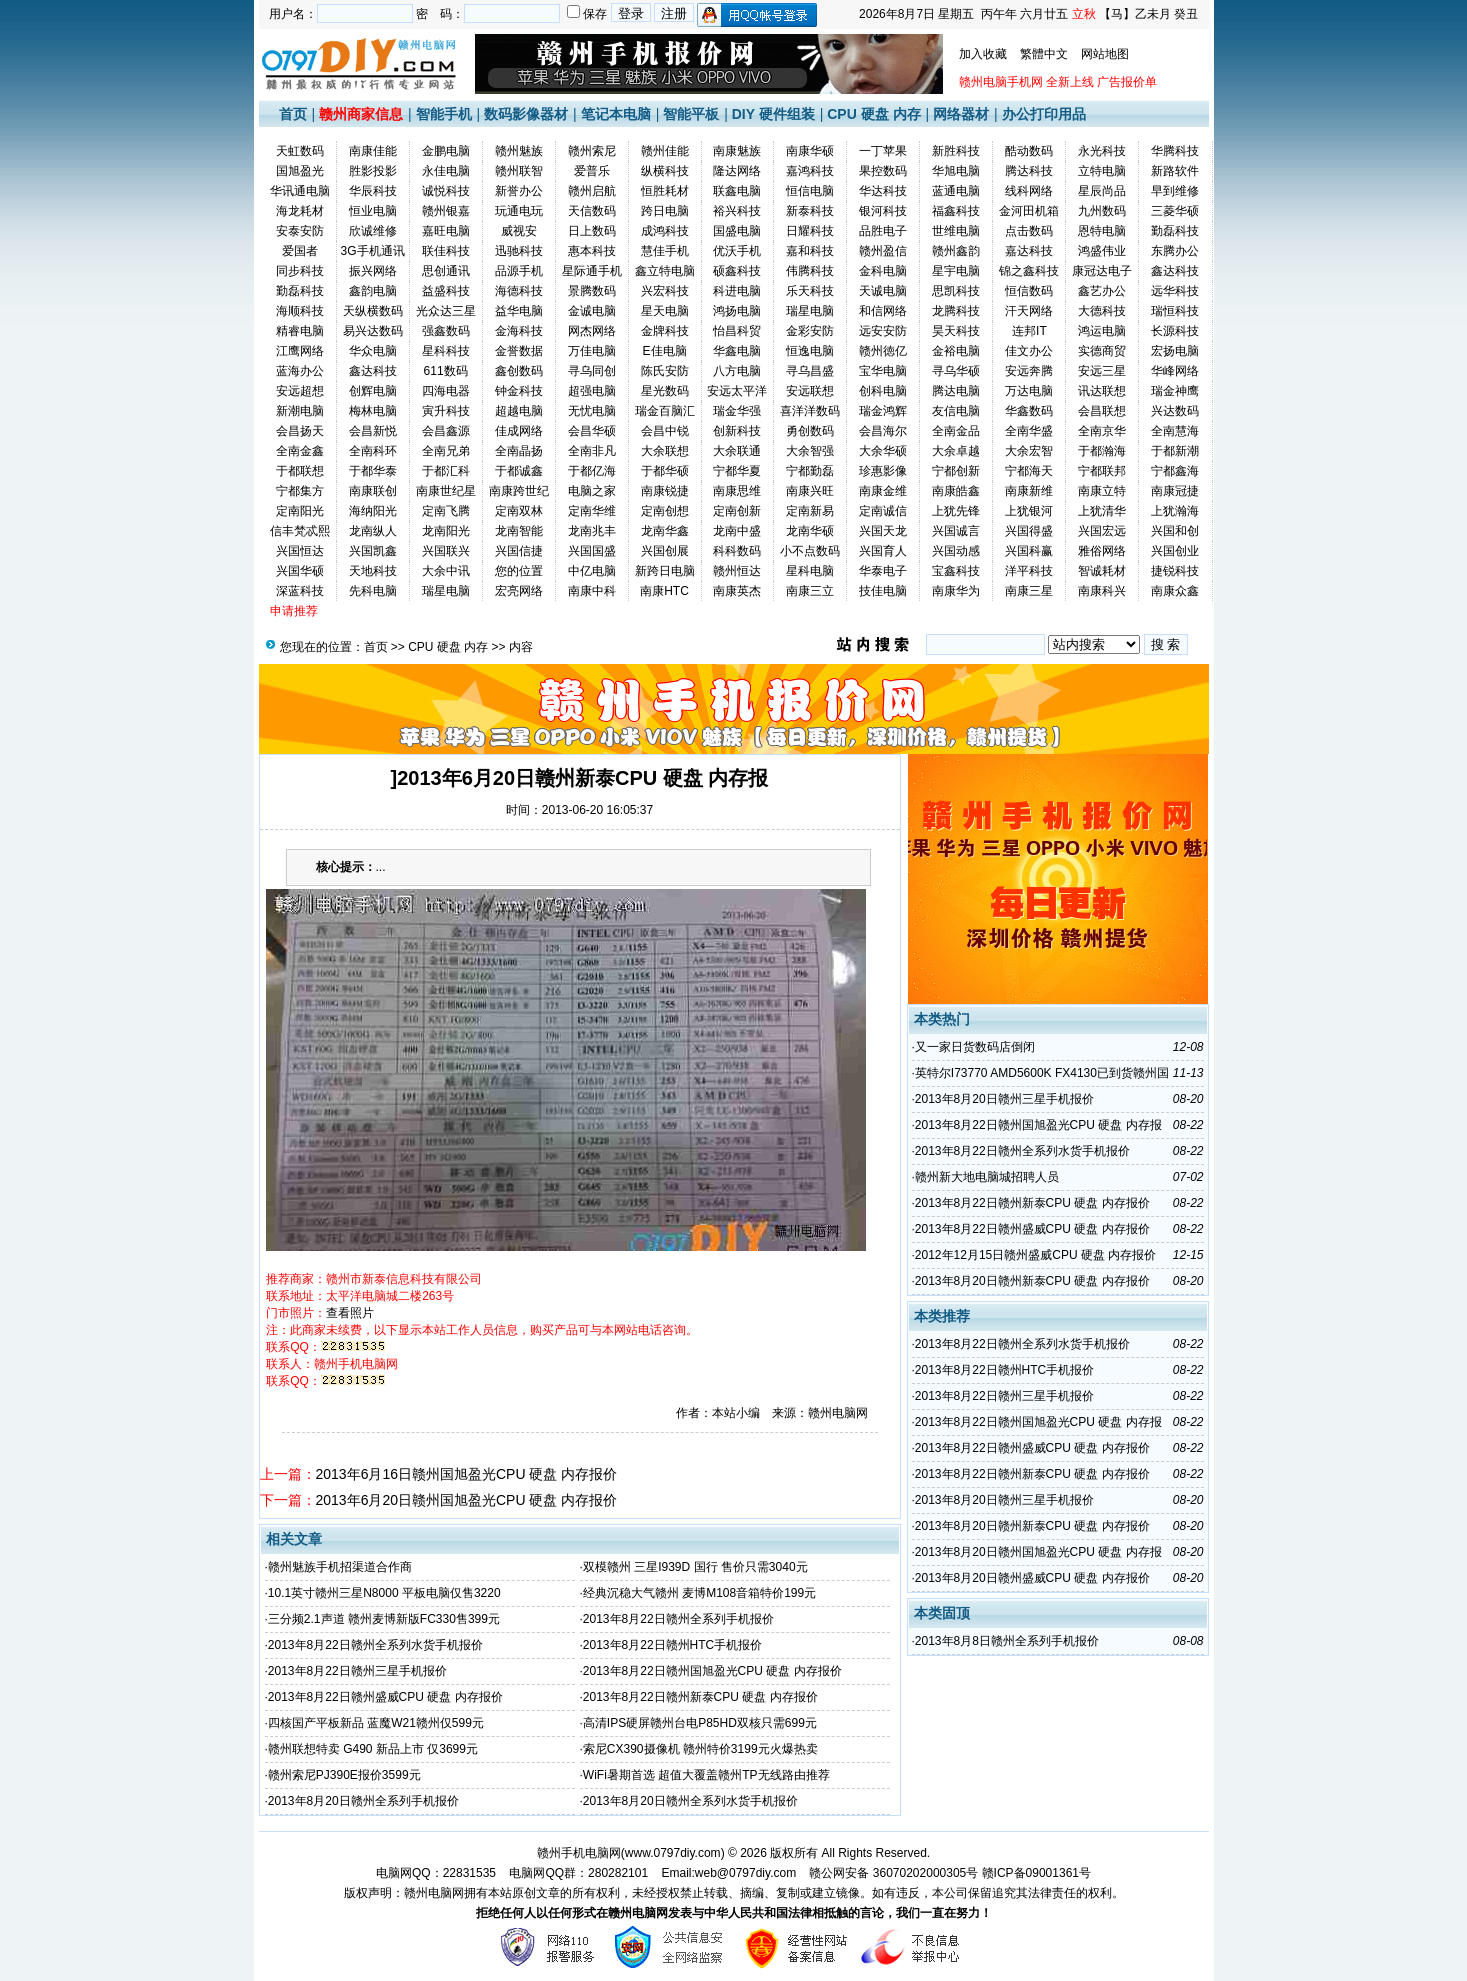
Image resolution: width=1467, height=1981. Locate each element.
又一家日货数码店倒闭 (975, 1047)
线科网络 (1029, 191)
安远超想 (300, 391)
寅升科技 (446, 411)
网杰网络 (592, 331)
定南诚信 (883, 511)
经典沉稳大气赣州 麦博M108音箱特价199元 (699, 1593)
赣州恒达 (737, 571)
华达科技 (883, 191)
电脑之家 (592, 491)
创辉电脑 (373, 391)
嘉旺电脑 (446, 231)
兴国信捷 (519, 551)
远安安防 (883, 331)
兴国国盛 (592, 551)
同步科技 (300, 271)
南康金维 (883, 491)
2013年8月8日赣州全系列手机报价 (1007, 1641)
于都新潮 (1175, 451)
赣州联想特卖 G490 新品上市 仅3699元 (373, 1749)
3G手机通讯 (373, 251)
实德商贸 (1102, 351)
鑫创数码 (519, 371)
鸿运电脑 (1102, 331)
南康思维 (737, 491)
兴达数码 (1175, 411)
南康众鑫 (1175, 591)
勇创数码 (810, 431)
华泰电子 (883, 571)
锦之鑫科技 (1029, 271)
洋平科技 (1029, 571)
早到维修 (1175, 191)
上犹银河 (1029, 511)
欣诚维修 (373, 231)
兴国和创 (1175, 531)
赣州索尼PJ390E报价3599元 (344, 1775)
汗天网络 (1029, 311)
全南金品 (956, 431)
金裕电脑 (956, 351)
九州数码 (1102, 211)
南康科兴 (1102, 591)
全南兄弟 (446, 451)
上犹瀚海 (1175, 511)
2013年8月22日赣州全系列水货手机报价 (375, 1645)
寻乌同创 (592, 371)
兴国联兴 (446, 551)
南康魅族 (737, 151)
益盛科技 (446, 291)
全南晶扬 (519, 451)
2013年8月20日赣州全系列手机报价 (363, 1801)
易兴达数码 (373, 331)
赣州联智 (519, 171)
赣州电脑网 (434, 1893)
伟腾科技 (810, 271)
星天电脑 (665, 311)
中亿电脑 (592, 571)
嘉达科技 (1029, 251)
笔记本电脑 (616, 114)
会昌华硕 (592, 431)
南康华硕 (810, 151)
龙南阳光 (446, 531)
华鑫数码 (1029, 411)
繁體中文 (1044, 54)
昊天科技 (956, 331)
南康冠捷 (1175, 491)
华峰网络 (1175, 371)
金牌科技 (665, 331)
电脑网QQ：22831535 (436, 1873)
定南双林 (519, 511)
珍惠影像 (883, 471)
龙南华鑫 (665, 531)
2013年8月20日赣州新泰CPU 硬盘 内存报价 (1032, 1281)
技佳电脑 (883, 591)
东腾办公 (1175, 251)
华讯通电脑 (300, 191)
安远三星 (1102, 371)
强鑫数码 (446, 331)
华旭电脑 (956, 171)
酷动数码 (1029, 151)
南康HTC (664, 591)
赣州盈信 (883, 251)
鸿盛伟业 (1102, 251)
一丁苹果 (883, 151)
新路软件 (1175, 171)
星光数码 (665, 391)
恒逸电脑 (810, 351)
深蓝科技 (300, 591)
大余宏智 (1029, 451)
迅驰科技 (519, 251)
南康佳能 (373, 151)
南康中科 (592, 591)
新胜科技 (956, 151)
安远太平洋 (737, 391)
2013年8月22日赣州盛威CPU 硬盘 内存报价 (385, 1697)
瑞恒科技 (1175, 311)
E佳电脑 (665, 351)
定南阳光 (300, 511)
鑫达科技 (1175, 271)
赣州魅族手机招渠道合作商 (340, 1567)
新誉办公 (519, 191)
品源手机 (519, 271)
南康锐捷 (665, 491)
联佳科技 (446, 251)
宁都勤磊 (810, 471)
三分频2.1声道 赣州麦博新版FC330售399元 (384, 1619)
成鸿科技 (665, 231)
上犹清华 (1102, 511)
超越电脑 (519, 411)
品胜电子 (883, 231)
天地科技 (373, 571)
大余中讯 (446, 571)
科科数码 (737, 551)
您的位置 (519, 571)
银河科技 (883, 211)
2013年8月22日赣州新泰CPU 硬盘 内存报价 (700, 1697)
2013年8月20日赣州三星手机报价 (1004, 1099)
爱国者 (300, 251)
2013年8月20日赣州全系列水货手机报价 (690, 1801)
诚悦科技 (446, 191)
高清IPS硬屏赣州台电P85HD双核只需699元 (700, 1723)
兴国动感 (956, 551)
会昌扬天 (300, 431)
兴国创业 (1175, 551)
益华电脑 (519, 311)
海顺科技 (300, 311)
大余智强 (810, 451)
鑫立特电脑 (665, 271)
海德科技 (519, 291)
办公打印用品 (1044, 114)
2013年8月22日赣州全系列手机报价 (678, 1619)
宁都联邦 (1102, 471)
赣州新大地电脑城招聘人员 (987, 1177)
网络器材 (961, 114)
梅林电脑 (373, 411)
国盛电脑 (737, 231)
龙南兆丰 (592, 531)
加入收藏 (983, 54)
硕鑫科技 (737, 271)
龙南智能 (519, 531)
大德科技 (1102, 311)
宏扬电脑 (1175, 351)
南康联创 (373, 491)
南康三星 (1029, 591)
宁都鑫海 (1175, 471)
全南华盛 (1029, 431)
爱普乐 (592, 171)
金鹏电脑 (446, 151)
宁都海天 (1029, 471)
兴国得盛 (1029, 531)
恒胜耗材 (665, 191)
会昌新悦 (373, 431)
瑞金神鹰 (1175, 391)
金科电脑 (883, 271)
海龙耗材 (300, 211)
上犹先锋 (956, 511)
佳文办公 (1029, 351)
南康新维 (1029, 491)
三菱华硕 (1175, 211)
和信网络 (883, 311)
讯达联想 (1102, 391)
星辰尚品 (1102, 191)
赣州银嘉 (446, 211)
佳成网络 (519, 431)
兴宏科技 (665, 291)
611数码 (446, 371)
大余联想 (665, 451)
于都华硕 (665, 471)
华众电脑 (373, 351)
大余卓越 (956, 451)
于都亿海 (592, 471)
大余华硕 (883, 451)
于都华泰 (373, 471)
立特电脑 (1102, 171)
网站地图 (1105, 54)
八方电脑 (737, 371)
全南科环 (373, 451)
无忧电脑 (592, 411)
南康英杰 (737, 591)
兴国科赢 (1029, 551)
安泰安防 (300, 231)
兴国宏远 (1102, 531)
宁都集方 (300, 491)
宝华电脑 (883, 371)
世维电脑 (956, 231)
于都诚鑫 (519, 471)
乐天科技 (810, 291)
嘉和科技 (810, 251)
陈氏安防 (665, 371)
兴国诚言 (956, 531)
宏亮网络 (519, 591)
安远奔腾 (1029, 371)
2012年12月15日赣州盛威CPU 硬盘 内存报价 (1035, 1255)
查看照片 (350, 1313)
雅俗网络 (1102, 551)
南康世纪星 (446, 491)
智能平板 (691, 114)
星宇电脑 (956, 271)
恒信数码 (1029, 291)
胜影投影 (373, 171)
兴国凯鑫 (373, 551)
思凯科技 (956, 291)
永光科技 (1102, 151)
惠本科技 (592, 251)
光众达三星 (446, 311)
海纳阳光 (373, 511)
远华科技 (1175, 291)
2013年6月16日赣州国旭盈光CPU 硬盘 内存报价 (467, 1474)
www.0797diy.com (673, 1853)
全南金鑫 (300, 451)
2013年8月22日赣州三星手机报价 (357, 1671)
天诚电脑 (883, 291)
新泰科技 (810, 211)
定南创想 (665, 511)
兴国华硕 (300, 571)
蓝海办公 (300, 371)
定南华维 (592, 511)
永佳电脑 (446, 171)
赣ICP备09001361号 (1036, 1873)
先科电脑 (373, 591)
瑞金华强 (737, 411)
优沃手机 (737, 251)
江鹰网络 (300, 351)
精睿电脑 (300, 331)
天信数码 (592, 211)
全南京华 (1102, 431)
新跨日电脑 (665, 571)
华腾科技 (1175, 151)
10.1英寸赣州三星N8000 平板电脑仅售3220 (384, 1593)
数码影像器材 (526, 114)
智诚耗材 (1102, 571)
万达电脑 (1029, 391)
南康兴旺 (810, 491)
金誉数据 (519, 351)
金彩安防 (810, 331)
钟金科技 (519, 391)
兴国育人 (883, 551)
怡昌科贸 (737, 331)
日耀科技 (810, 231)
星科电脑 (810, 571)
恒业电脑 (373, 211)
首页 (293, 114)
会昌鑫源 (446, 431)
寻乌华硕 (956, 371)
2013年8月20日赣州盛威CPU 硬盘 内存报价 (1032, 1578)
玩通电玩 (519, 211)
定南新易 (810, 511)
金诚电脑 (592, 311)
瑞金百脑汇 (665, 411)
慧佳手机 (665, 251)
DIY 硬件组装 (773, 114)
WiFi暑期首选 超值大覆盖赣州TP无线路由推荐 (706, 1775)
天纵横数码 (373, 311)
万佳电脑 (592, 351)
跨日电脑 (665, 211)
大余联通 (737, 451)
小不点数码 (810, 551)
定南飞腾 (446, 511)
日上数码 (592, 231)
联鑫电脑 (737, 191)
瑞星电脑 (810, 311)
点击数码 (1029, 231)
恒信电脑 (810, 191)
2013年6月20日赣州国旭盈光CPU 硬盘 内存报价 (467, 1500)
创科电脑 (883, 391)
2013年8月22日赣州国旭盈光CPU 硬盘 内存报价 (712, 1671)
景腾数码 (592, 291)
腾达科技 (1029, 171)
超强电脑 (592, 391)
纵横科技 (665, 171)
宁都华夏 (737, 471)
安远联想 (810, 391)
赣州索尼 (592, 151)
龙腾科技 (956, 311)
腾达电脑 (956, 391)
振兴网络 (373, 271)
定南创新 (737, 511)
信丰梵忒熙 (300, 531)
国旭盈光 (300, 171)
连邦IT (1029, 331)
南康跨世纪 (519, 491)
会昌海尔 (883, 431)
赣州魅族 (519, 151)
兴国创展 (665, 551)
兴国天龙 (883, 531)
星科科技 (446, 351)
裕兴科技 (737, 211)
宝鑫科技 (956, 571)
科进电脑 (737, 291)
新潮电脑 (300, 411)
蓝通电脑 (956, 191)
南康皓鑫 (956, 491)
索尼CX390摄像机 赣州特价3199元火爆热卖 (700, 1749)
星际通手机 (592, 271)
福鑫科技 (956, 211)
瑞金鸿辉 (883, 411)
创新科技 (737, 431)
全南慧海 (1175, 431)
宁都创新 (956, 471)
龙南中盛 (737, 531)
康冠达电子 (1102, 271)
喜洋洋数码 (810, 411)
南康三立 (810, 591)
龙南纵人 (373, 531)
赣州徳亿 (883, 351)
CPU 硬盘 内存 (873, 114)
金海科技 (519, 331)
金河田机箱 (1029, 211)
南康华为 (956, 591)
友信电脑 (956, 411)
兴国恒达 (300, 551)
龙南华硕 (810, 531)
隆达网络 (737, 171)
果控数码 (883, 171)
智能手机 (444, 114)
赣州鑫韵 (956, 251)
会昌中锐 (665, 431)
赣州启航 (592, 191)
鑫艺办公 (1102, 291)
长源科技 (1175, 331)
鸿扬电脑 (737, 311)
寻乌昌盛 (810, 371)
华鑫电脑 (737, 351)
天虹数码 (300, 151)
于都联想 (300, 471)
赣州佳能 (665, 151)
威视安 (519, 231)
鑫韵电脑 (373, 291)
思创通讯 (446, 271)
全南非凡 (592, 451)
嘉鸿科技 (810, 171)
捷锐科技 (1175, 571)
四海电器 (446, 391)
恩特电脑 (1102, 231)
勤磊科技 (1175, 231)
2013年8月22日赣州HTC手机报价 (672, 1645)
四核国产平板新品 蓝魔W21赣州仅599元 (376, 1723)
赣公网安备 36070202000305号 (895, 1873)
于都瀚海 (1102, 451)
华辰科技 (373, 191)
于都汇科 (446, 471)
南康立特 (1102, 491)
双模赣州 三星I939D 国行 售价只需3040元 (695, 1567)
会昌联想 (1102, 411)
